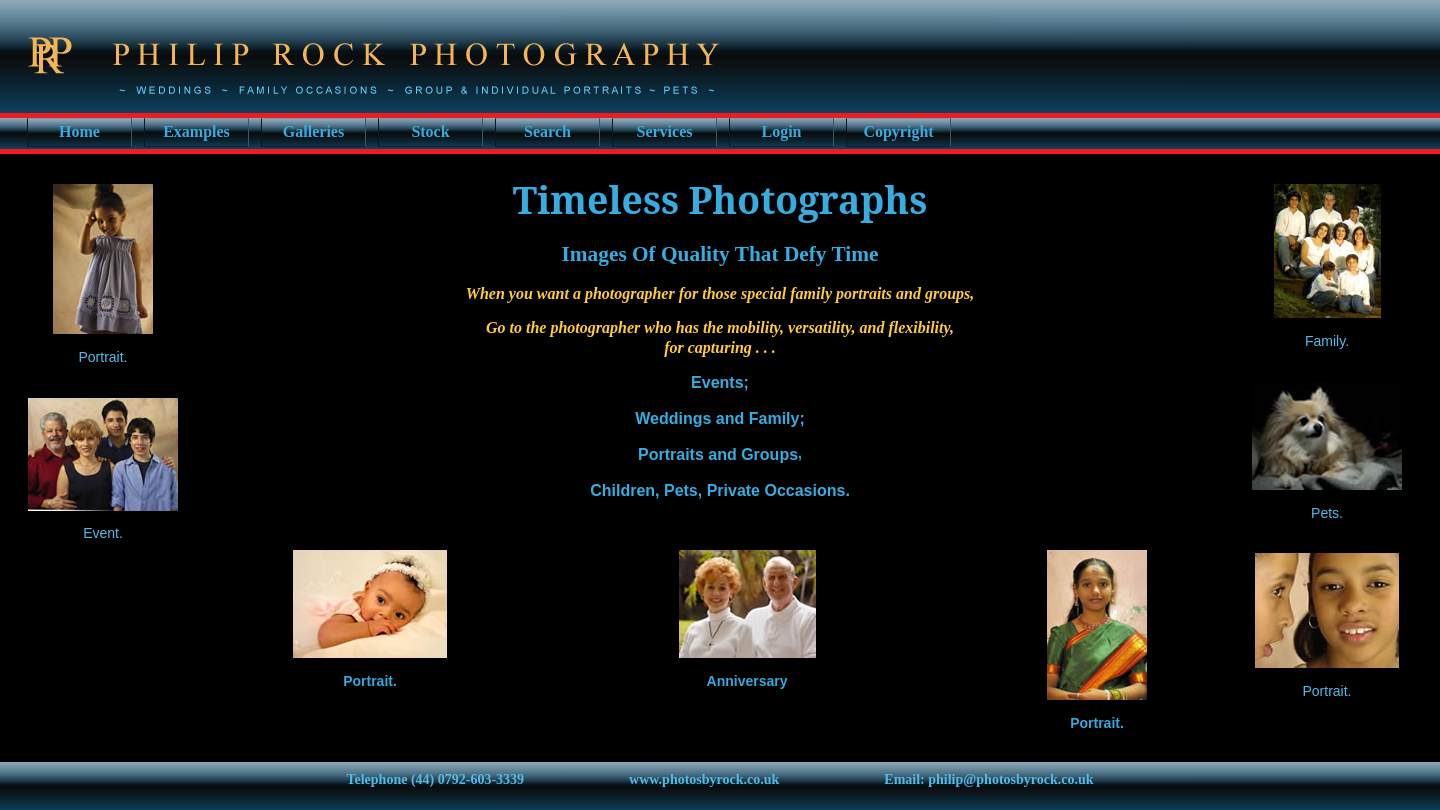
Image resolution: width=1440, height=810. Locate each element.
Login (781, 131)
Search (547, 131)
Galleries (313, 131)
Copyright (898, 131)
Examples (196, 131)
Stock (430, 131)
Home (79, 131)
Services (665, 131)
